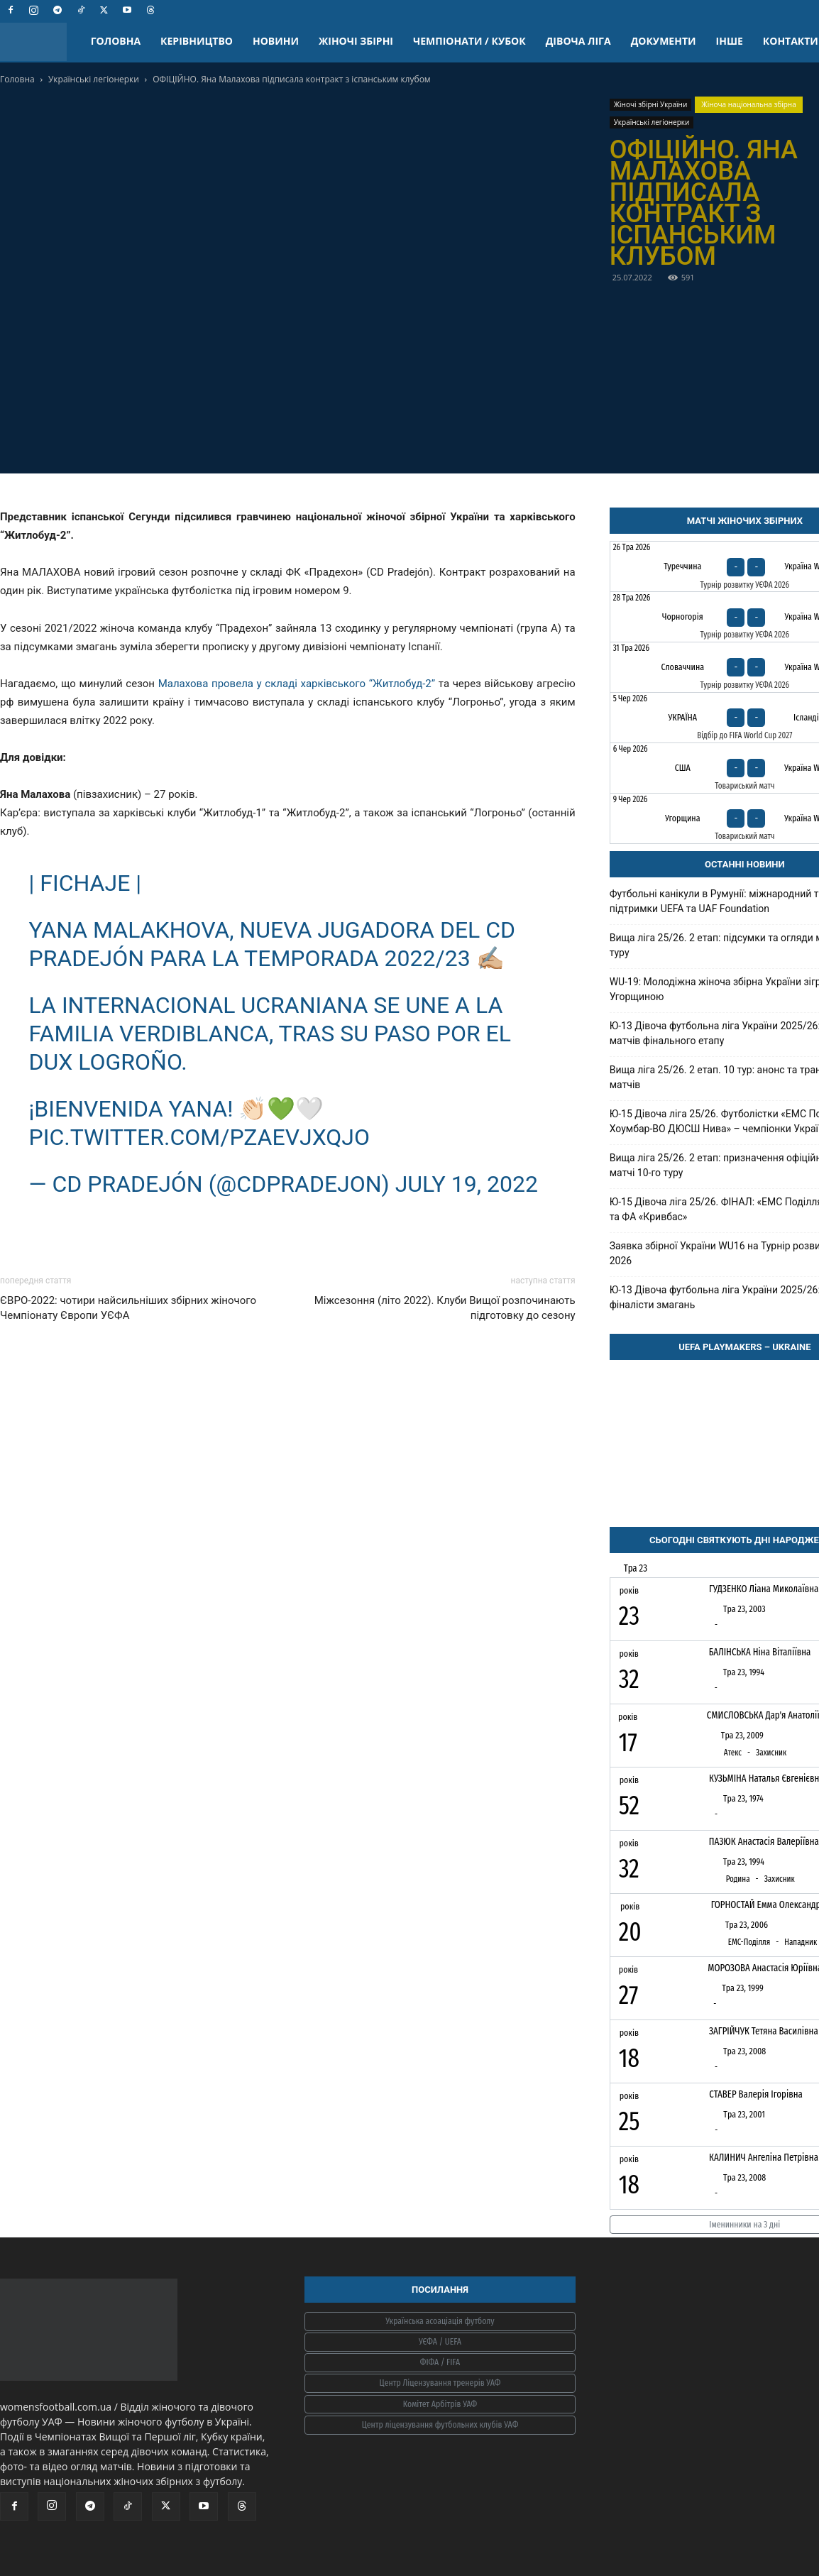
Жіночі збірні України (651, 104)
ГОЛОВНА (116, 41)
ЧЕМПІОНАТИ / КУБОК (469, 41)
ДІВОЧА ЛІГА (578, 41)
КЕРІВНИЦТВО (196, 41)
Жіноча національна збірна (748, 104)
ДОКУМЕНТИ (663, 41)
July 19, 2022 (466, 1184)
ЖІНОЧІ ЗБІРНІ (356, 41)
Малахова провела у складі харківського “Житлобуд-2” (296, 683)
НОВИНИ (276, 41)
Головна (17, 79)
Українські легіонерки (93, 79)
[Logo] (40, 41)
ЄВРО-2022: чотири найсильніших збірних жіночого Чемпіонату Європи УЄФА (128, 1308)
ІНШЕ (729, 41)
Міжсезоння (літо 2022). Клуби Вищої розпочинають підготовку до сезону (445, 1308)
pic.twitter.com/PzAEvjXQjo (199, 1137)
